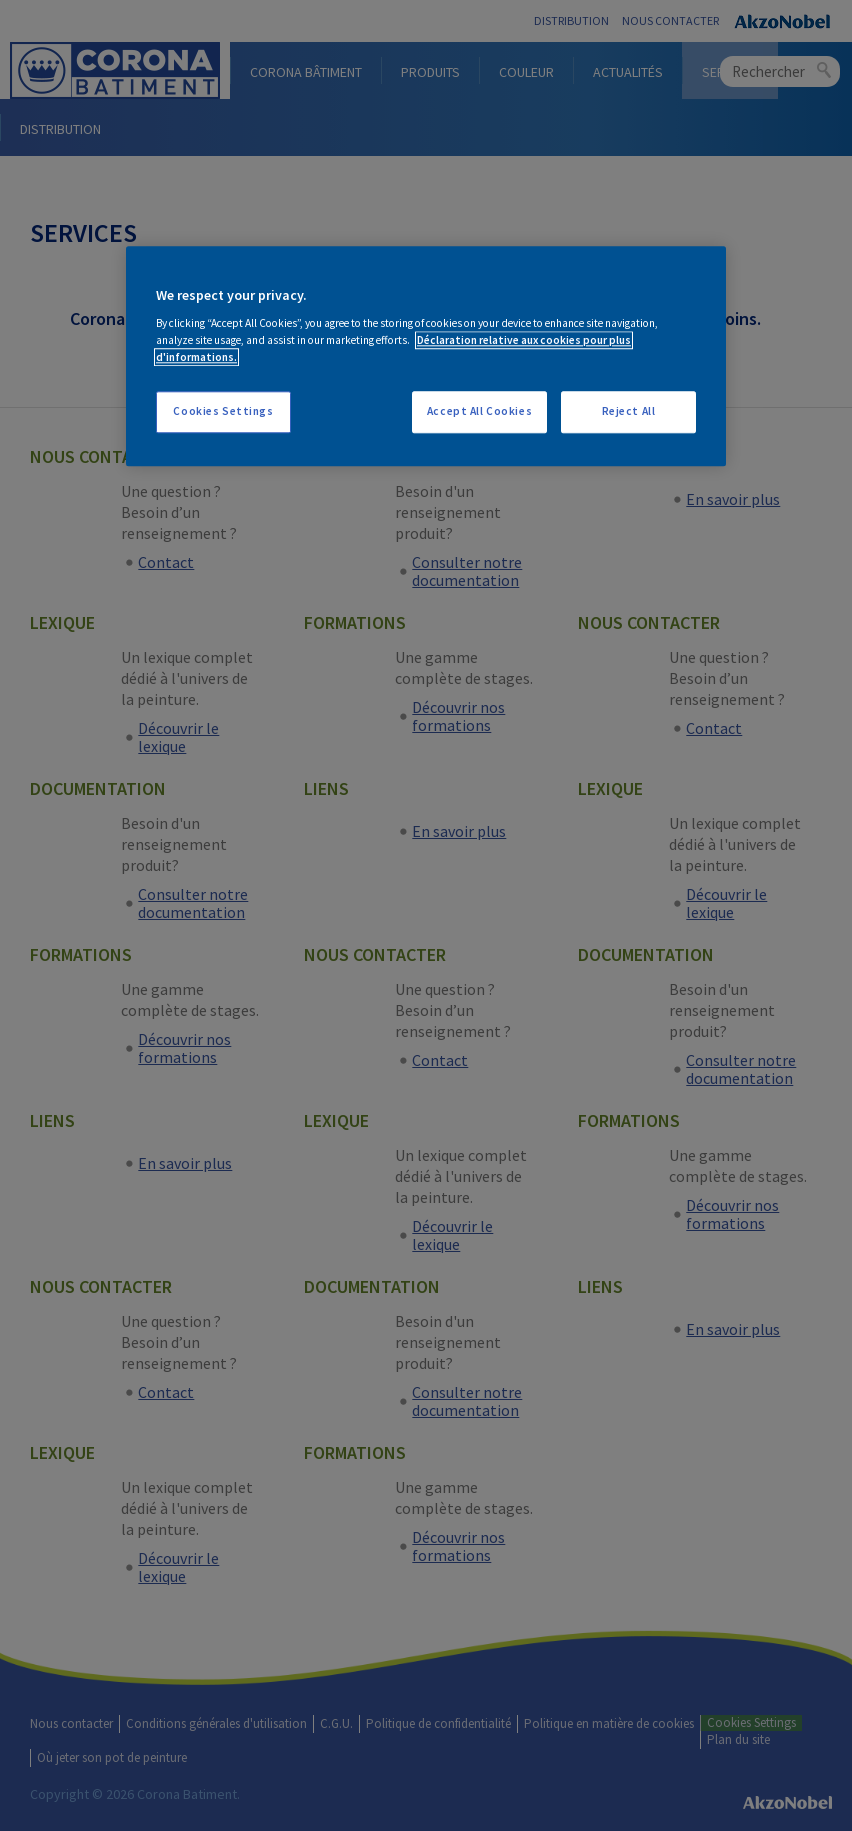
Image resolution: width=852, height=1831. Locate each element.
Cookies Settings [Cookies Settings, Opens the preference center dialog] (223, 412)
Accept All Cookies (479, 412)
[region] (426, 356)
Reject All (629, 412)
